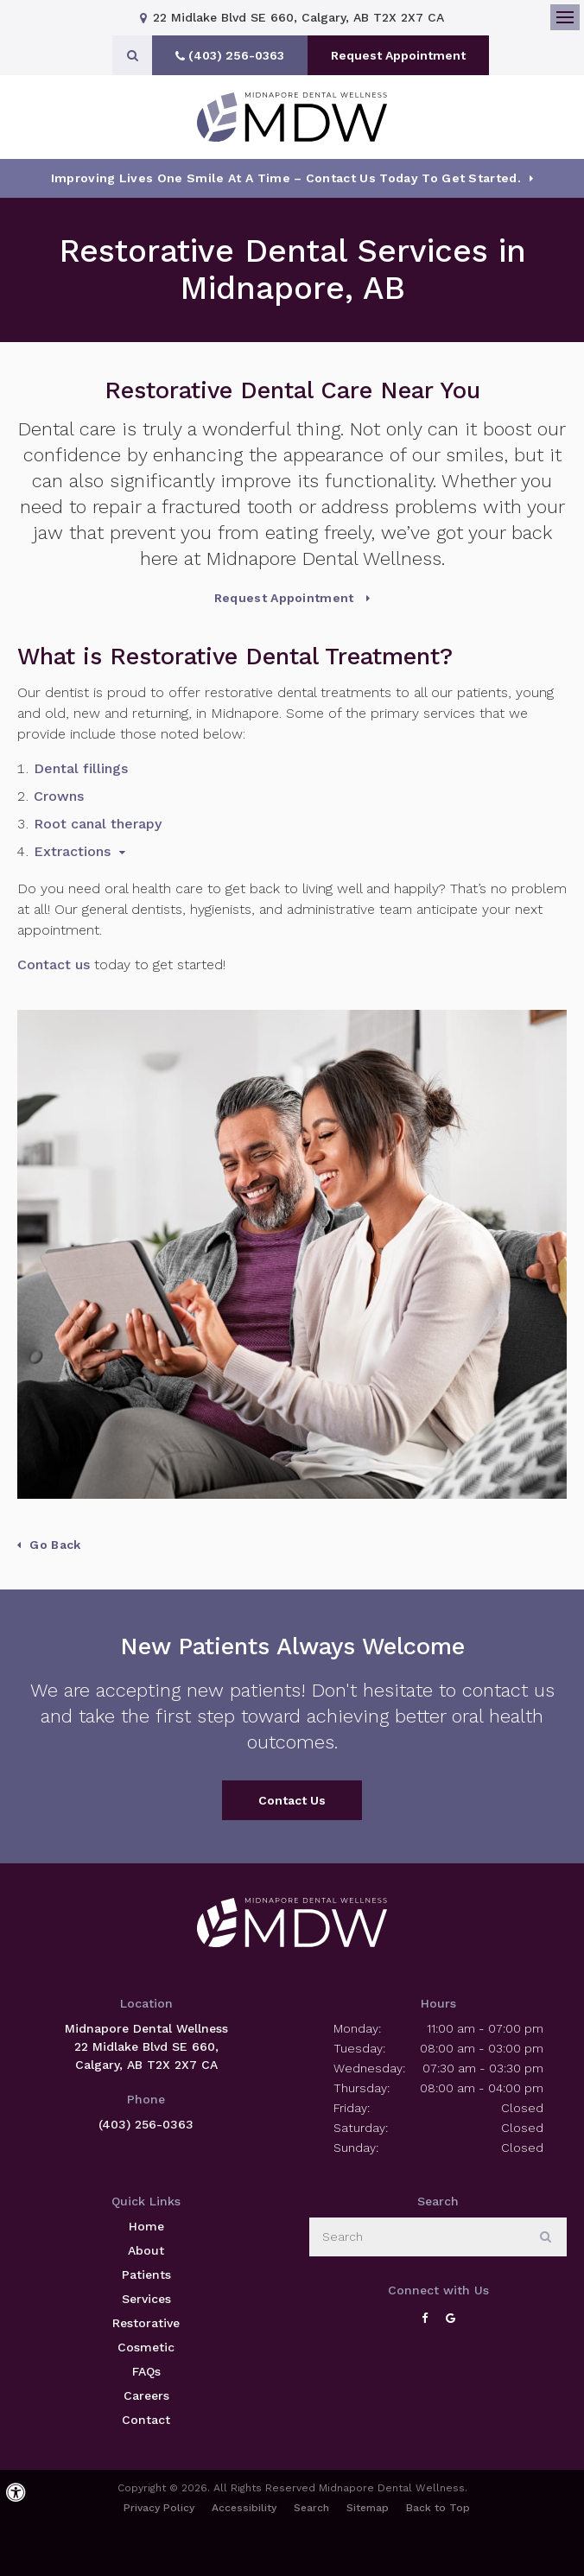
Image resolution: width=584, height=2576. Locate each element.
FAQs (146, 2371)
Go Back (54, 1544)
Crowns (59, 796)
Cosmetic (146, 2347)
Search (311, 2508)
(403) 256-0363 (146, 2124)
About (146, 2250)
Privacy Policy (159, 2508)
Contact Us (292, 1800)
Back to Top (438, 2508)
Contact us (53, 964)
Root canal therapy (98, 823)
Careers (146, 2395)
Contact (146, 2420)
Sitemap (367, 2508)
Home (146, 2226)
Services (146, 2299)
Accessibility (244, 2508)
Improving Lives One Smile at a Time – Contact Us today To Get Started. (286, 178)
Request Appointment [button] (398, 55)
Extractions (72, 851)
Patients (146, 2274)
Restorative (146, 2323)
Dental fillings (81, 768)
